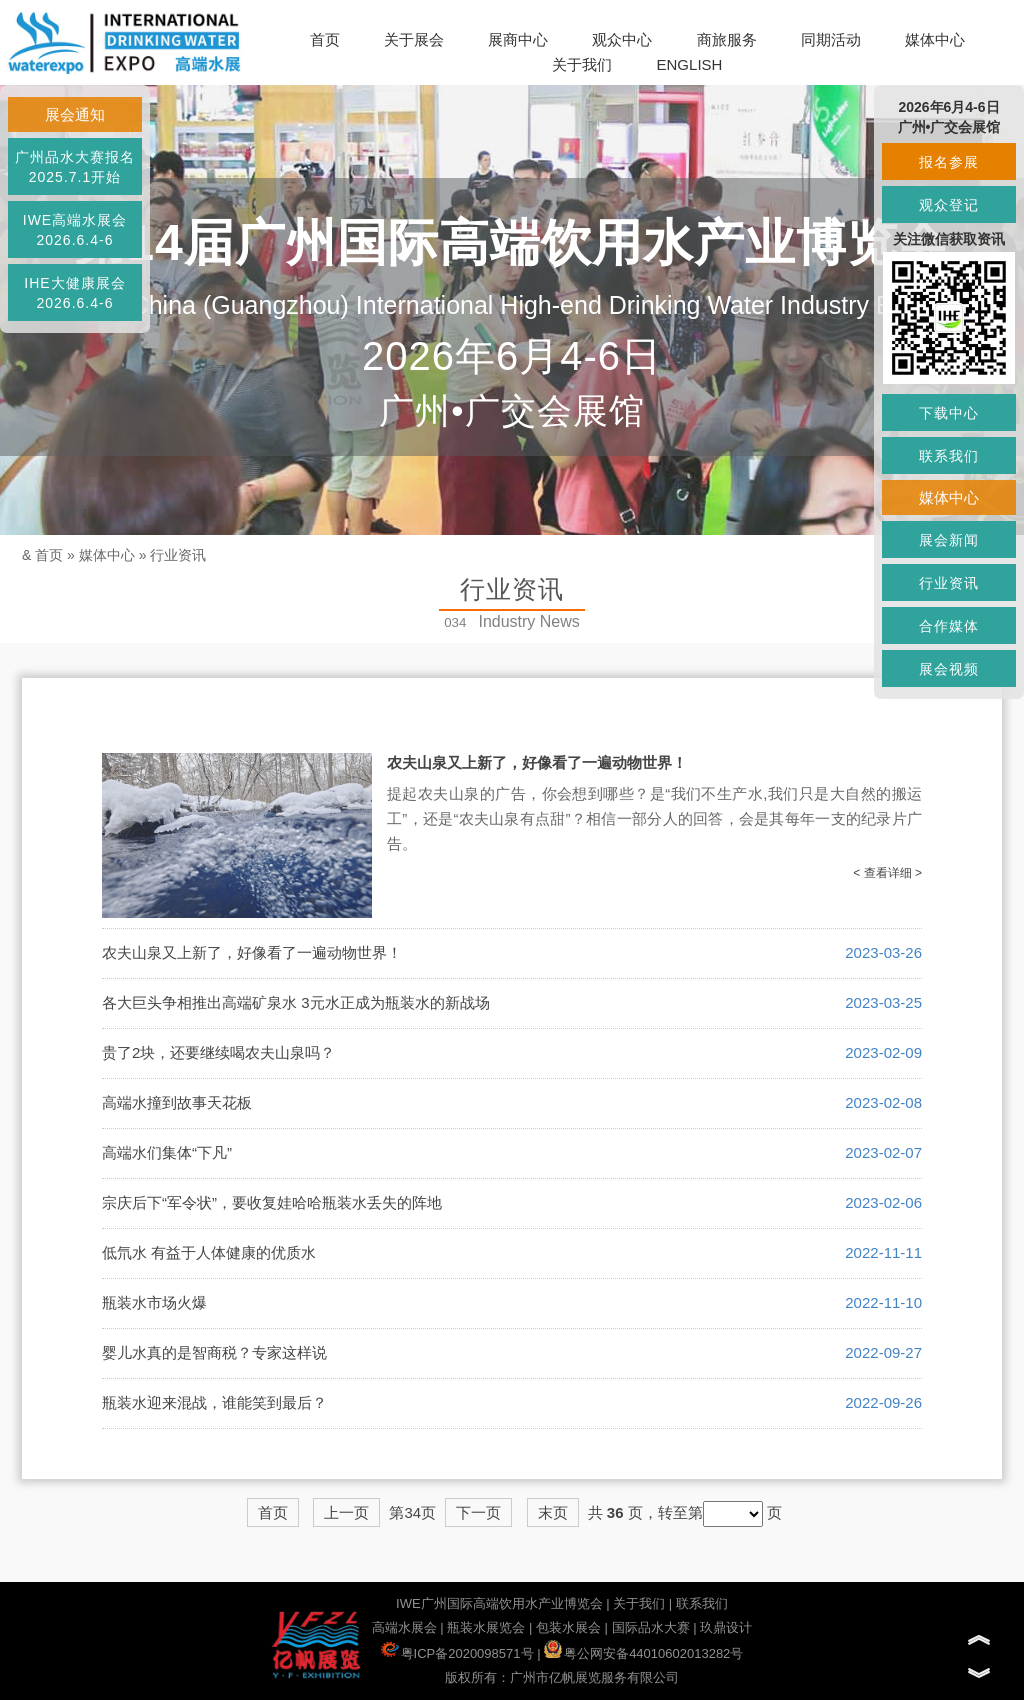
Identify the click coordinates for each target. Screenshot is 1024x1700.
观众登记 (949, 205)
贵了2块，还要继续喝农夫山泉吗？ (218, 1052)
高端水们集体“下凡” (167, 1152)
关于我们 (582, 64)
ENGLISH (690, 64)
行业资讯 (178, 555)
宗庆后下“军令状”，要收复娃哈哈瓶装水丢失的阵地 (272, 1202)
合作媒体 (949, 626)
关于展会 (414, 39)
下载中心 (949, 413)
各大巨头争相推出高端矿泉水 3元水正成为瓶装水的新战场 (296, 1002)
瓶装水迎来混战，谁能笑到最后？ (214, 1402)
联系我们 (702, 1603)
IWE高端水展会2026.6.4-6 (75, 230)
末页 (553, 1512)
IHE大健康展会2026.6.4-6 (74, 293)
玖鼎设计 (726, 1627)
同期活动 (831, 39)
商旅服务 (727, 39)
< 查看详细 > (887, 873)
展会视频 (949, 669)
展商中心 (518, 39)
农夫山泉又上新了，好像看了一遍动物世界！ (537, 762)
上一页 (346, 1512)
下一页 (478, 1512)
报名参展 (949, 162)
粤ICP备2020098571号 (457, 1653)
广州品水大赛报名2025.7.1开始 (75, 167)
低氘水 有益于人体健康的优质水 (209, 1252)
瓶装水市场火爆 (154, 1302)
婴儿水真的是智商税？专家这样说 (214, 1352)
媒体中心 (935, 39)
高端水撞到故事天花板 (177, 1102)
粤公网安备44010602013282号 (643, 1653)
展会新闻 (949, 540)
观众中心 (622, 39)
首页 (325, 39)
